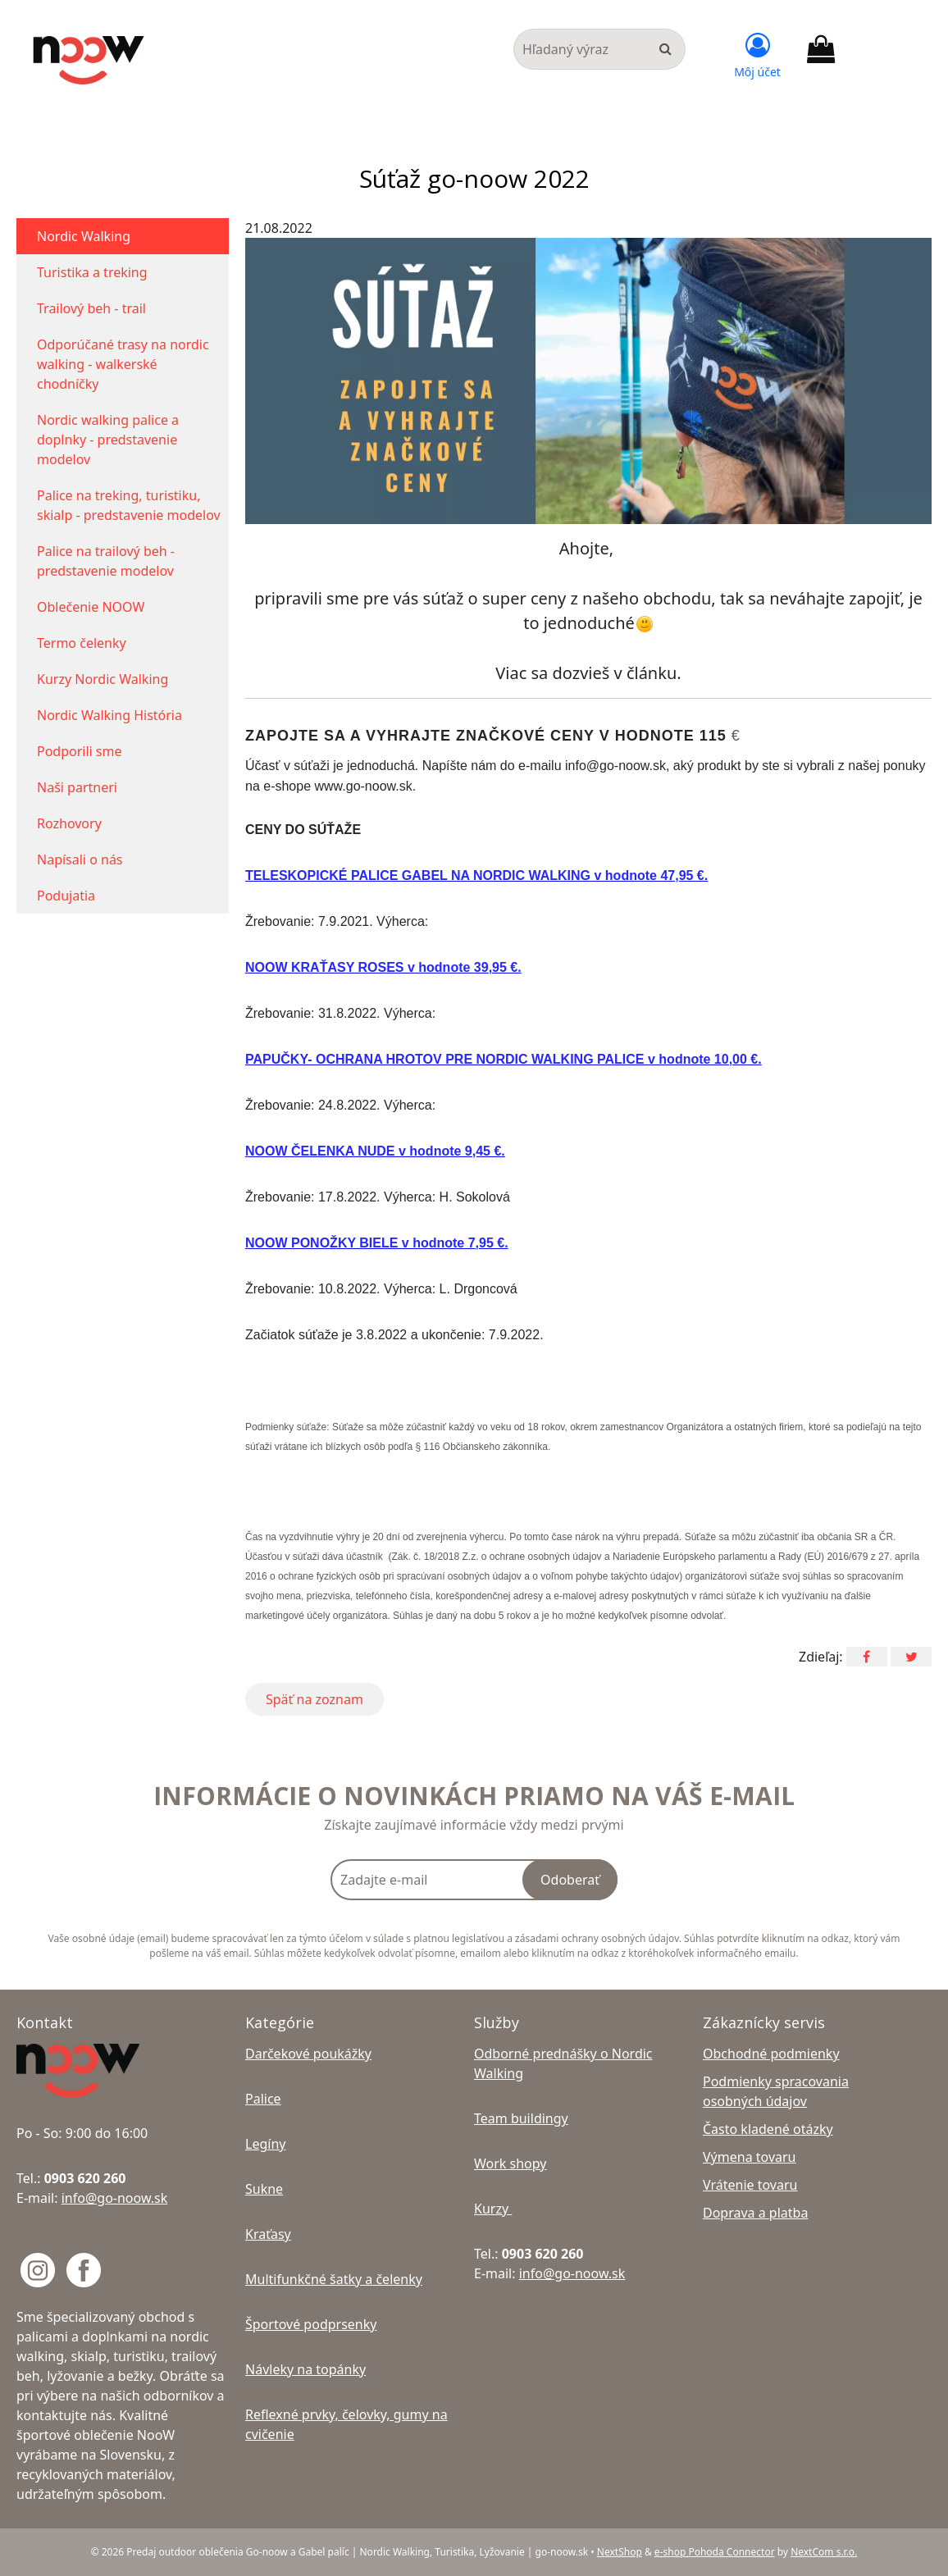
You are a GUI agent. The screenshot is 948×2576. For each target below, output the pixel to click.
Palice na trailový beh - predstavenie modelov (106, 561)
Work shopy (510, 2163)
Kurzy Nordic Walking (102, 679)
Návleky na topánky (305, 2369)
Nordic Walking (83, 236)
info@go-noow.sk (115, 2198)
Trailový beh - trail (91, 308)
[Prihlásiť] (757, 53)
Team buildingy (521, 2118)
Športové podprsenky (310, 2324)
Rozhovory (69, 823)
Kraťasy (268, 2234)
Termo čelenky (81, 643)
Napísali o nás (80, 859)
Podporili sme (79, 751)
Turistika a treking (92, 272)
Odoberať (569, 1880)
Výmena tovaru (749, 2157)
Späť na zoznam (314, 1699)
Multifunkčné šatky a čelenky (333, 2279)
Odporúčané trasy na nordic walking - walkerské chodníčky (123, 364)
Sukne (264, 2189)
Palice (263, 2099)
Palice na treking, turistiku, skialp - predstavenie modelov (129, 505)
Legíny (265, 2144)
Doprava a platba (755, 2213)
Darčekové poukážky (308, 2054)
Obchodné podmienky (771, 2054)
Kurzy (493, 2209)
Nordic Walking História (109, 715)
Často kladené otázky (768, 2129)
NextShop (619, 2552)
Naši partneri (77, 787)
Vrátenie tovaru (750, 2185)
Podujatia (66, 896)
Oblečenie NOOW (90, 607)
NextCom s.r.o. (824, 2552)
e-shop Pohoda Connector (714, 2552)
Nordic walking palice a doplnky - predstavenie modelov (108, 439)
